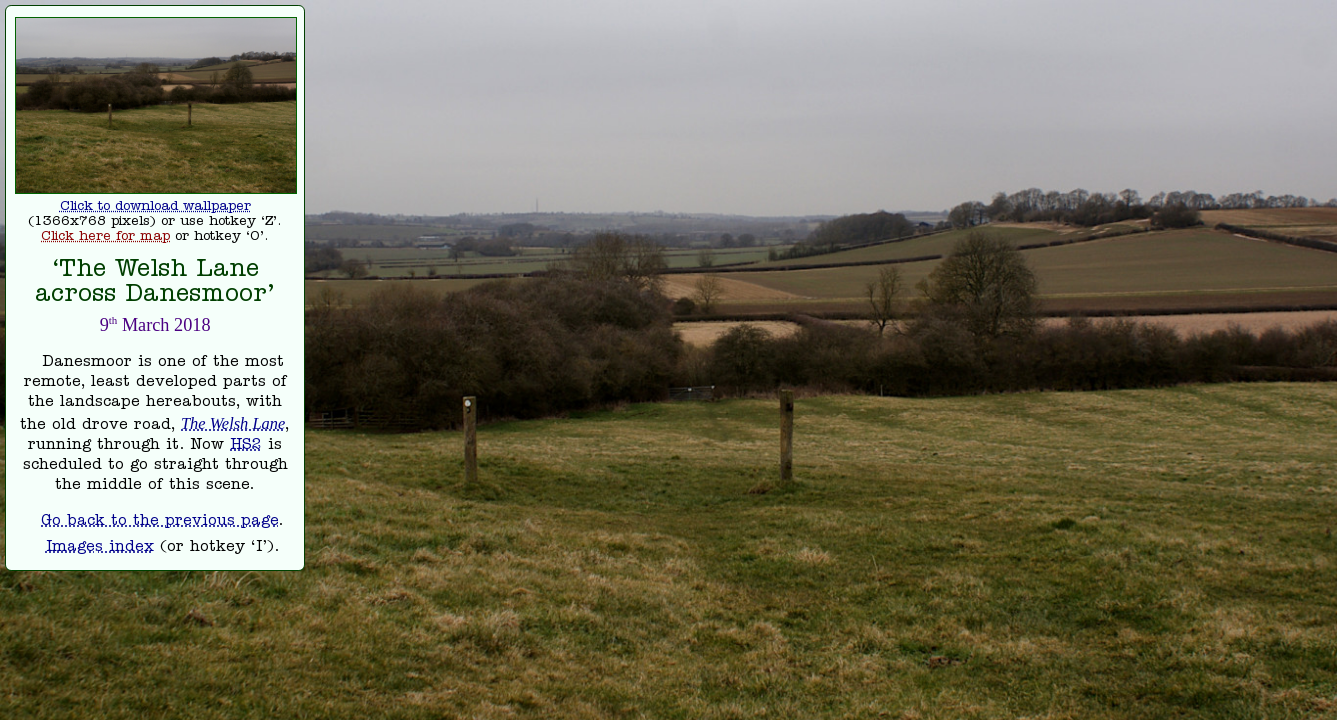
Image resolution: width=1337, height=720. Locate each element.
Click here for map (105, 237)
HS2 (246, 446)
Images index (100, 548)
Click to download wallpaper (155, 207)
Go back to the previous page (159, 522)
